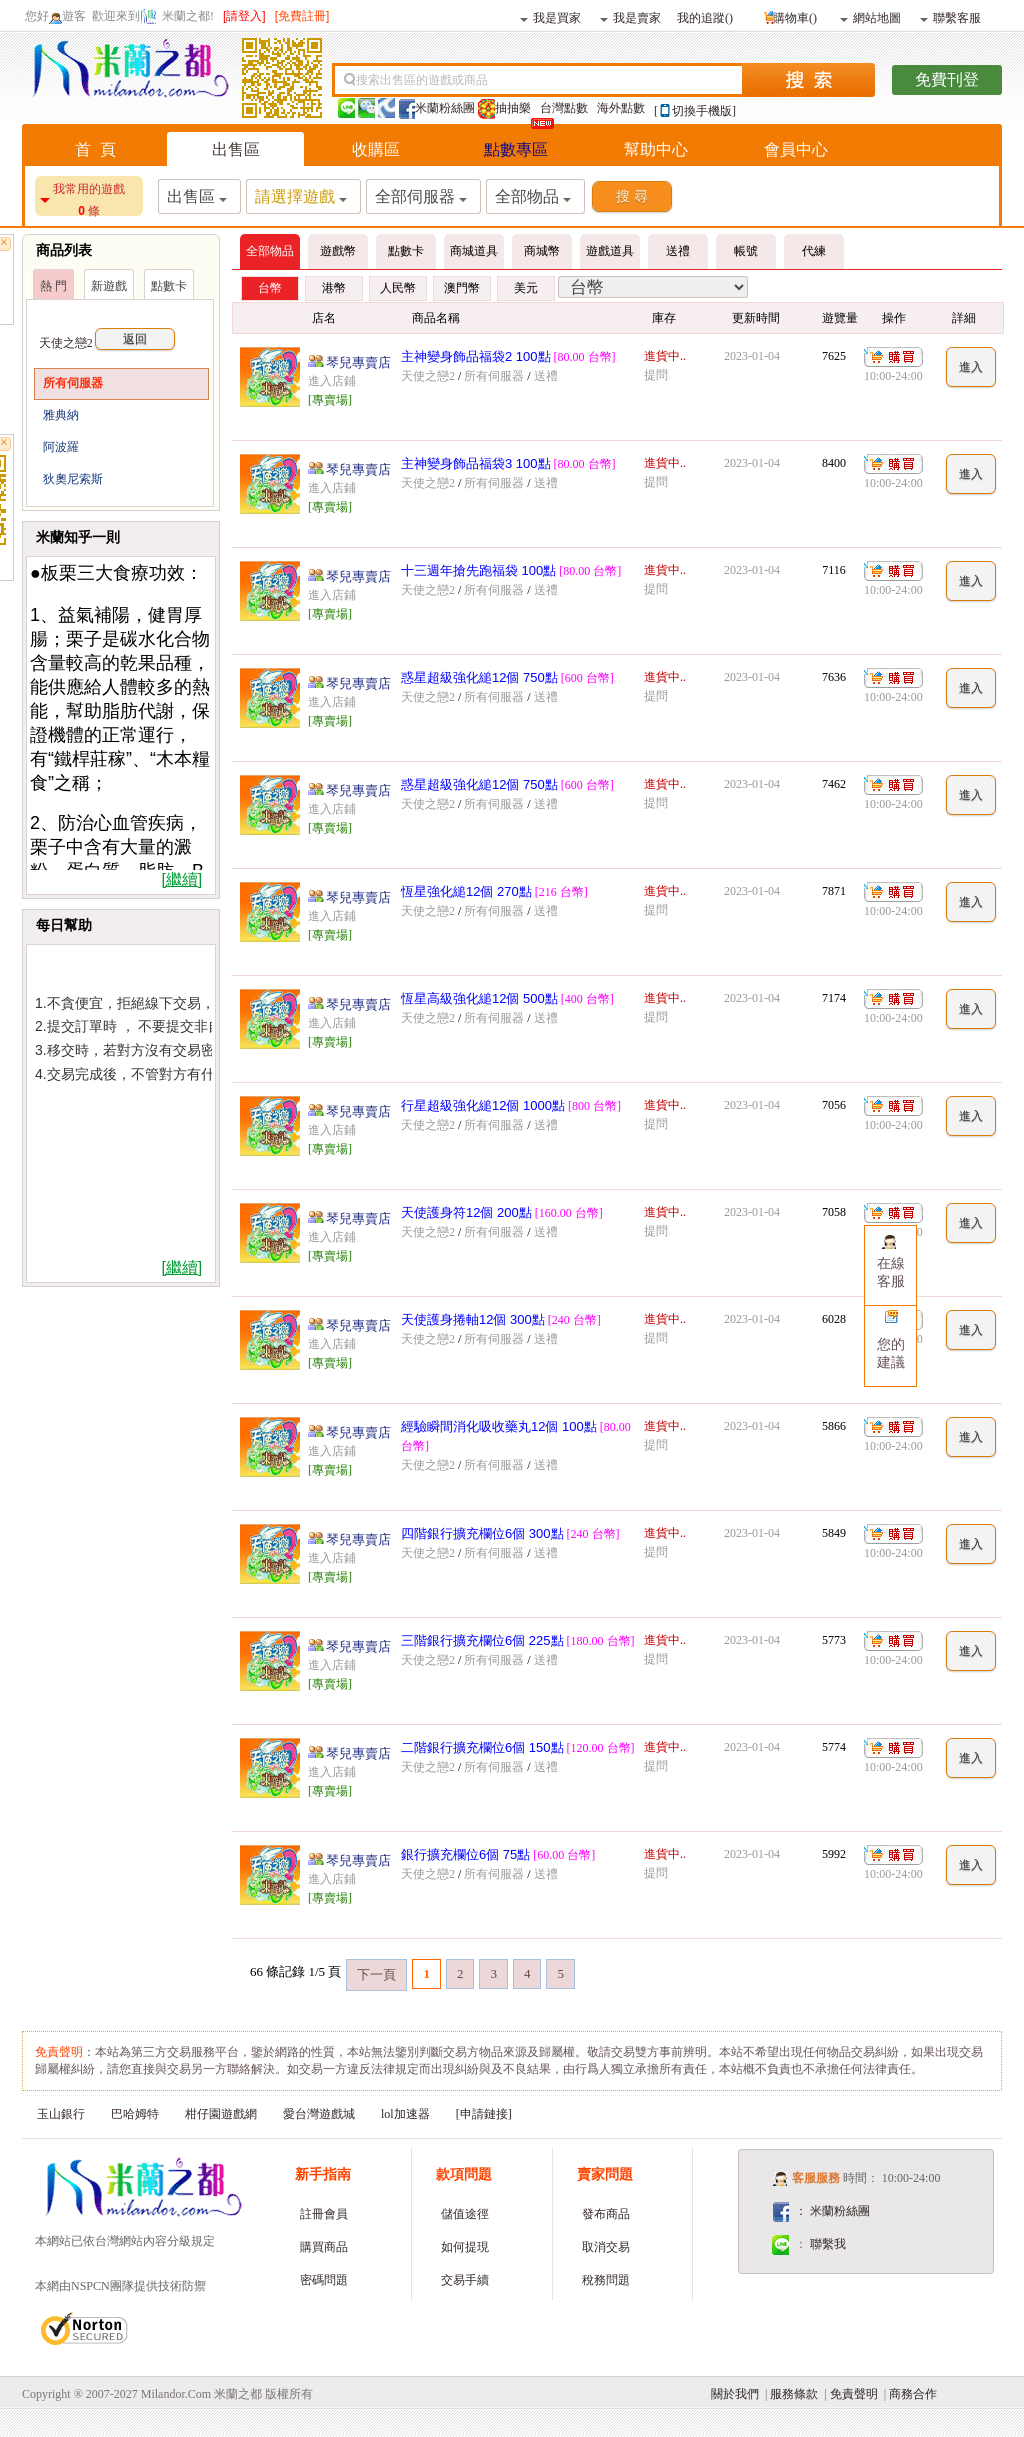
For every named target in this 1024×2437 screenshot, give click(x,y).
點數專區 (516, 149)
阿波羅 (61, 447)
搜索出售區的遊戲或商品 (422, 80)
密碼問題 (324, 2280)
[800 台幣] (594, 1106)
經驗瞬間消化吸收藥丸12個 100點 (499, 1426)
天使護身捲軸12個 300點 (473, 1319)
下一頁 (376, 1974)
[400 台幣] (587, 999)
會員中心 (796, 149)
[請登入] (244, 16)
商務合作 (913, 2394)
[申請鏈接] (484, 2114)
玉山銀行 (61, 2114)
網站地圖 (870, 17)
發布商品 (606, 2214)
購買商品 (324, 2247)
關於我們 (735, 2394)
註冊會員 (324, 2214)
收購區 (376, 149)
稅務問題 (606, 2280)
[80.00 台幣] (585, 357)
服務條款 (794, 2394)
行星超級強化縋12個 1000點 (483, 1105)
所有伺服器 (73, 383)
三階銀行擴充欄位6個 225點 (482, 1640)
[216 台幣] (561, 892)
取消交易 (606, 2247)
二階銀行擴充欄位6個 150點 (482, 1747)
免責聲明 (854, 2394)
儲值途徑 (465, 2214)
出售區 (236, 149)
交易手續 (465, 2280)
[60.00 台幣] (564, 1855)
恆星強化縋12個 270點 (466, 891)
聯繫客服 (950, 17)
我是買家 (550, 17)
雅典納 (61, 415)
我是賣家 (630, 17)
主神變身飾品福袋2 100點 (476, 356)
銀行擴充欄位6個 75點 (465, 1854)
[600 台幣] (587, 678)
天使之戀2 (107, 343)
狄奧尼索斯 (73, 479)
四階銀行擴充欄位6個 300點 (482, 1533)
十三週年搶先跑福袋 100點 (478, 570)
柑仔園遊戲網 (221, 2114)
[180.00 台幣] (601, 1641)
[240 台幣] (574, 1320)
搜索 (808, 80)
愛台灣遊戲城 (319, 2114)
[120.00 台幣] (601, 1748)
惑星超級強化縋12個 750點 (479, 677)
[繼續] (181, 879)
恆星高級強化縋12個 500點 (479, 998)
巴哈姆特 (135, 2114)
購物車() (788, 15)
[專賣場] (330, 400)
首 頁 (95, 149)
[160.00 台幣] (569, 1213)
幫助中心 (656, 149)
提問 (656, 375)
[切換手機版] (695, 111)
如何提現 (465, 2247)
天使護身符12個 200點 (466, 1212)
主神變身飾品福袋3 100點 (476, 463)
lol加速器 (405, 2114)
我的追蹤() (705, 17)
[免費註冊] (302, 16)
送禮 (546, 376)
